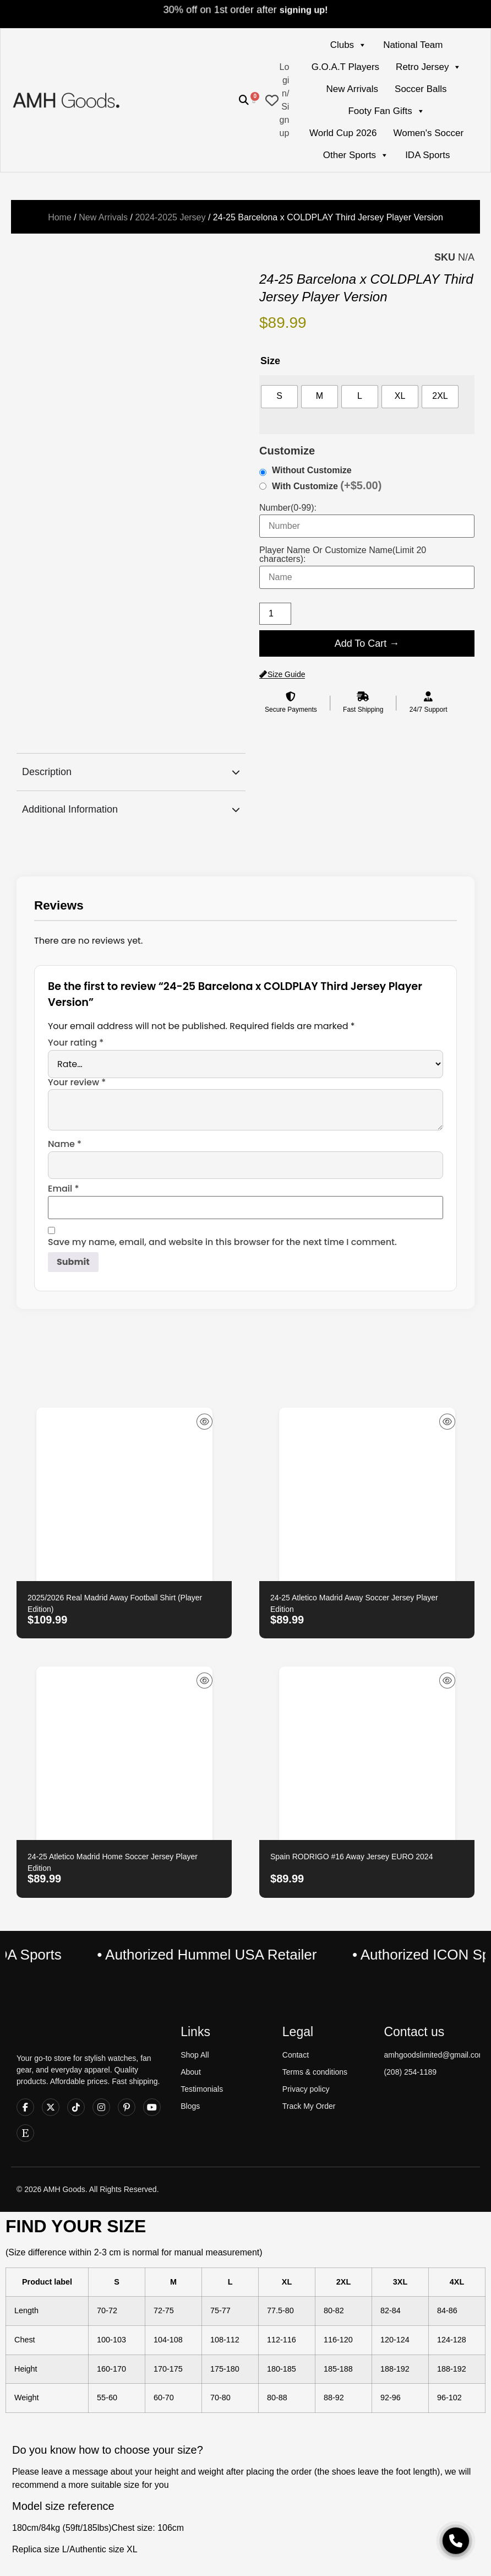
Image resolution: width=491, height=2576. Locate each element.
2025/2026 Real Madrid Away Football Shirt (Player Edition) (115, 1603)
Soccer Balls (420, 89)
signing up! (304, 10)
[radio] (279, 397)
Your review (77, 1082)
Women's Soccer (429, 133)
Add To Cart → (367, 643)
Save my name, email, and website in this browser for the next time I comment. (222, 1242)
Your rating (75, 1042)
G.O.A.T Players (345, 67)
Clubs (348, 45)
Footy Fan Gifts (386, 111)
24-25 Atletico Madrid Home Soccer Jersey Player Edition (113, 1862)
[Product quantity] (275, 614)
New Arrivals (352, 89)
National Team (413, 45)
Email (63, 1188)
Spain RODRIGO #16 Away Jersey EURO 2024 (351, 1856)
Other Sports (356, 155)
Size (270, 361)
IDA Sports (427, 155)
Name (64, 1144)
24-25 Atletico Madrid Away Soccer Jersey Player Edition (354, 1603)
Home (60, 217)
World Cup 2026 (343, 133)
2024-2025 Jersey (170, 217)
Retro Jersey (428, 67)
